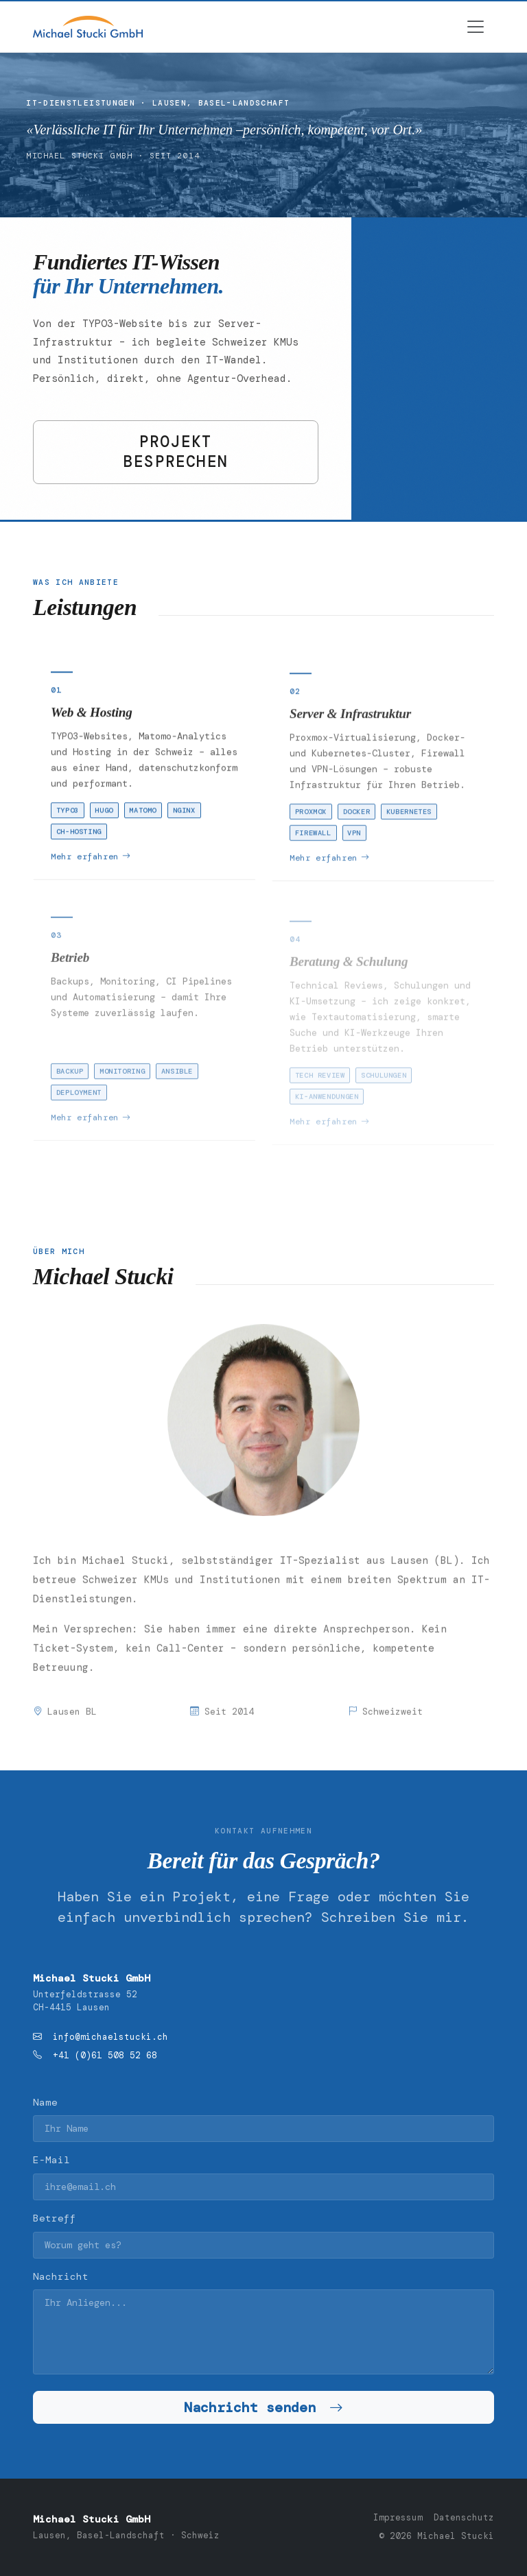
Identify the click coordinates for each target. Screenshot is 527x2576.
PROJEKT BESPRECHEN (176, 452)
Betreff (54, 2218)
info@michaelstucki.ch (110, 2037)
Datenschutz (464, 2517)
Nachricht (61, 2276)
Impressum (398, 2517)
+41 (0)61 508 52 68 (105, 2055)
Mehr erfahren (91, 860)
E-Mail (51, 2160)
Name (45, 2102)
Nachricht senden (263, 2407)
